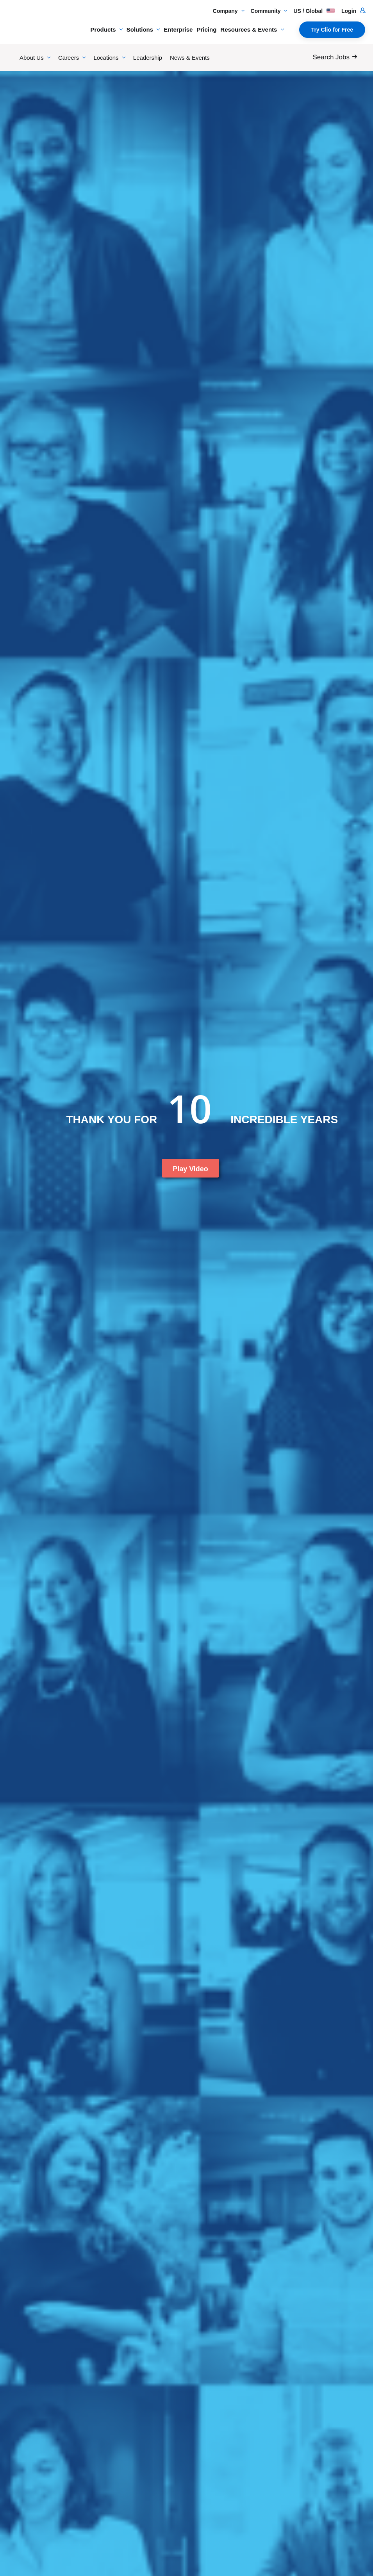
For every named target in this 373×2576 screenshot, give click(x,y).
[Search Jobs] (337, 57)
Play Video (190, 1169)
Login (353, 11)
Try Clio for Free (332, 30)
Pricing (206, 29)
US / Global (314, 11)
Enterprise (178, 29)
